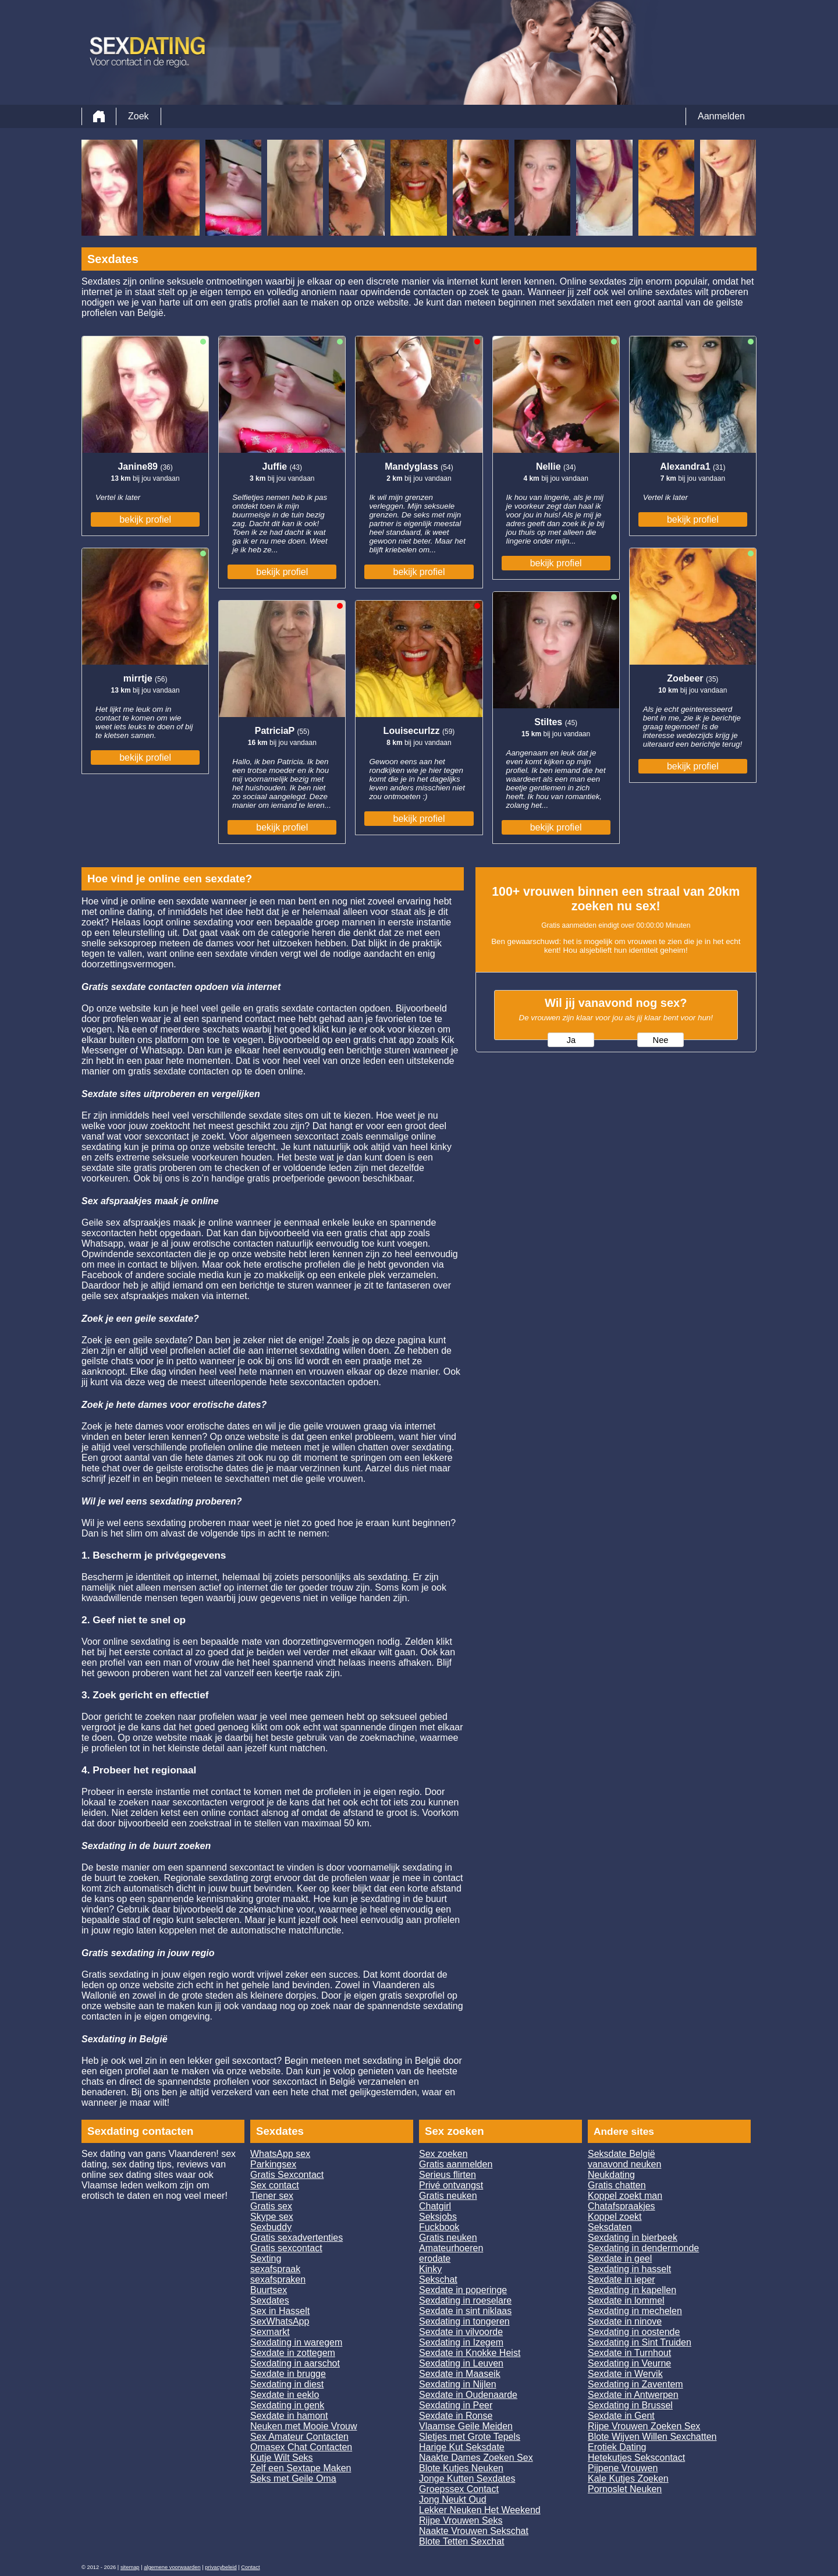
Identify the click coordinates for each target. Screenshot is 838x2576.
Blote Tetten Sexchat (461, 2541)
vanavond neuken (624, 2164)
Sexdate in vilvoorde (461, 2332)
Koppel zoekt (615, 2217)
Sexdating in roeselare (465, 2300)
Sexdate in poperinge (463, 2290)
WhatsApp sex (280, 2154)
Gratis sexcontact (286, 2248)
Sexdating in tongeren (464, 2321)
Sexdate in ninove (625, 2321)
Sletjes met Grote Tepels (469, 2437)
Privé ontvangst (451, 2185)
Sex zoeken (443, 2154)
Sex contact (274, 2185)
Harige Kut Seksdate (462, 2447)
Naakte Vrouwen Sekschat (473, 2531)
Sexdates (269, 2300)
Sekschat (438, 2279)
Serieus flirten (447, 2175)
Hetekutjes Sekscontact (636, 2458)
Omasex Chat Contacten (301, 2447)
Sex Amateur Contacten (299, 2437)
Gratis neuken (448, 2196)
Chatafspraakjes (621, 2206)
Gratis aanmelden (455, 2164)
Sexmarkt (270, 2332)
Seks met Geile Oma (293, 2478)
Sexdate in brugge (288, 2374)
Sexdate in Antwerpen (633, 2395)
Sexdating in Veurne (629, 2363)
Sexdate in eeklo (284, 2395)
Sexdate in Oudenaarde (468, 2395)
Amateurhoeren (451, 2248)
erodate (434, 2258)
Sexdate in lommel (626, 2300)
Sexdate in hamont (289, 2416)
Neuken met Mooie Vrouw (303, 2426)
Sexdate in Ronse (455, 2416)
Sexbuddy (271, 2227)
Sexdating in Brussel (630, 2405)
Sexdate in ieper (621, 2279)
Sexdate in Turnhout (629, 2353)
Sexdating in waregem (296, 2342)
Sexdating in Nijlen (457, 2384)
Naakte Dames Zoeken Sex (476, 2458)
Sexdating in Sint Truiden (639, 2342)
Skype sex (271, 2217)
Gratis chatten (617, 2185)
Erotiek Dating (617, 2447)
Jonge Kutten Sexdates (467, 2478)
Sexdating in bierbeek (632, 2238)
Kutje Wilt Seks (281, 2458)
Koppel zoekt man (625, 2196)
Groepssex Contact (459, 2489)
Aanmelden (721, 116)
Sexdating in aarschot (295, 2363)
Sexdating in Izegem (461, 2342)
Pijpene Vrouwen (623, 2468)
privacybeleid (220, 2567)
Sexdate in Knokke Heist (469, 2353)
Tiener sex (271, 2196)
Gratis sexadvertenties (296, 2238)
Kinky (430, 2269)
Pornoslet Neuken (625, 2489)
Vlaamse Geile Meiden (466, 2426)
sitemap (130, 2567)
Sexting (265, 2258)
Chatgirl (435, 2206)
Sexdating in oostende (634, 2332)
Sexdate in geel (620, 2258)
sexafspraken (278, 2279)
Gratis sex (271, 2206)
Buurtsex (268, 2290)
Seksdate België (621, 2154)
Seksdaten (610, 2227)
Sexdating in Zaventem (635, 2384)
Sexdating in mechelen (635, 2311)
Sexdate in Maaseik (459, 2374)
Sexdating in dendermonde (643, 2248)
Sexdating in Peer (455, 2405)
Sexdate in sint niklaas (465, 2311)
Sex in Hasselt (280, 2311)
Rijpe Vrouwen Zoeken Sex (644, 2426)
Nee (661, 1040)
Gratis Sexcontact (287, 2175)
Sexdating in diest (287, 2384)
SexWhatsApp (279, 2321)
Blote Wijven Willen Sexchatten (652, 2437)
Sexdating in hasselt (629, 2269)
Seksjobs (438, 2217)
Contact (250, 2567)
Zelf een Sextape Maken (300, 2468)
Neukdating (611, 2175)
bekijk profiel (145, 519)
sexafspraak (275, 2269)
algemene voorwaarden (172, 2567)
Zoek (138, 116)
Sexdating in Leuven (461, 2363)
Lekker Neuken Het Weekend (480, 2510)
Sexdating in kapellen (632, 2290)
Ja (571, 1040)
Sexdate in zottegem (292, 2353)
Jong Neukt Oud (453, 2499)
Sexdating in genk (287, 2405)
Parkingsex (273, 2164)
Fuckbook (439, 2227)
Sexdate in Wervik (625, 2374)
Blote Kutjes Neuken (461, 2468)
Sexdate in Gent (621, 2416)
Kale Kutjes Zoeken (628, 2478)
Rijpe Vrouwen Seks (460, 2520)
